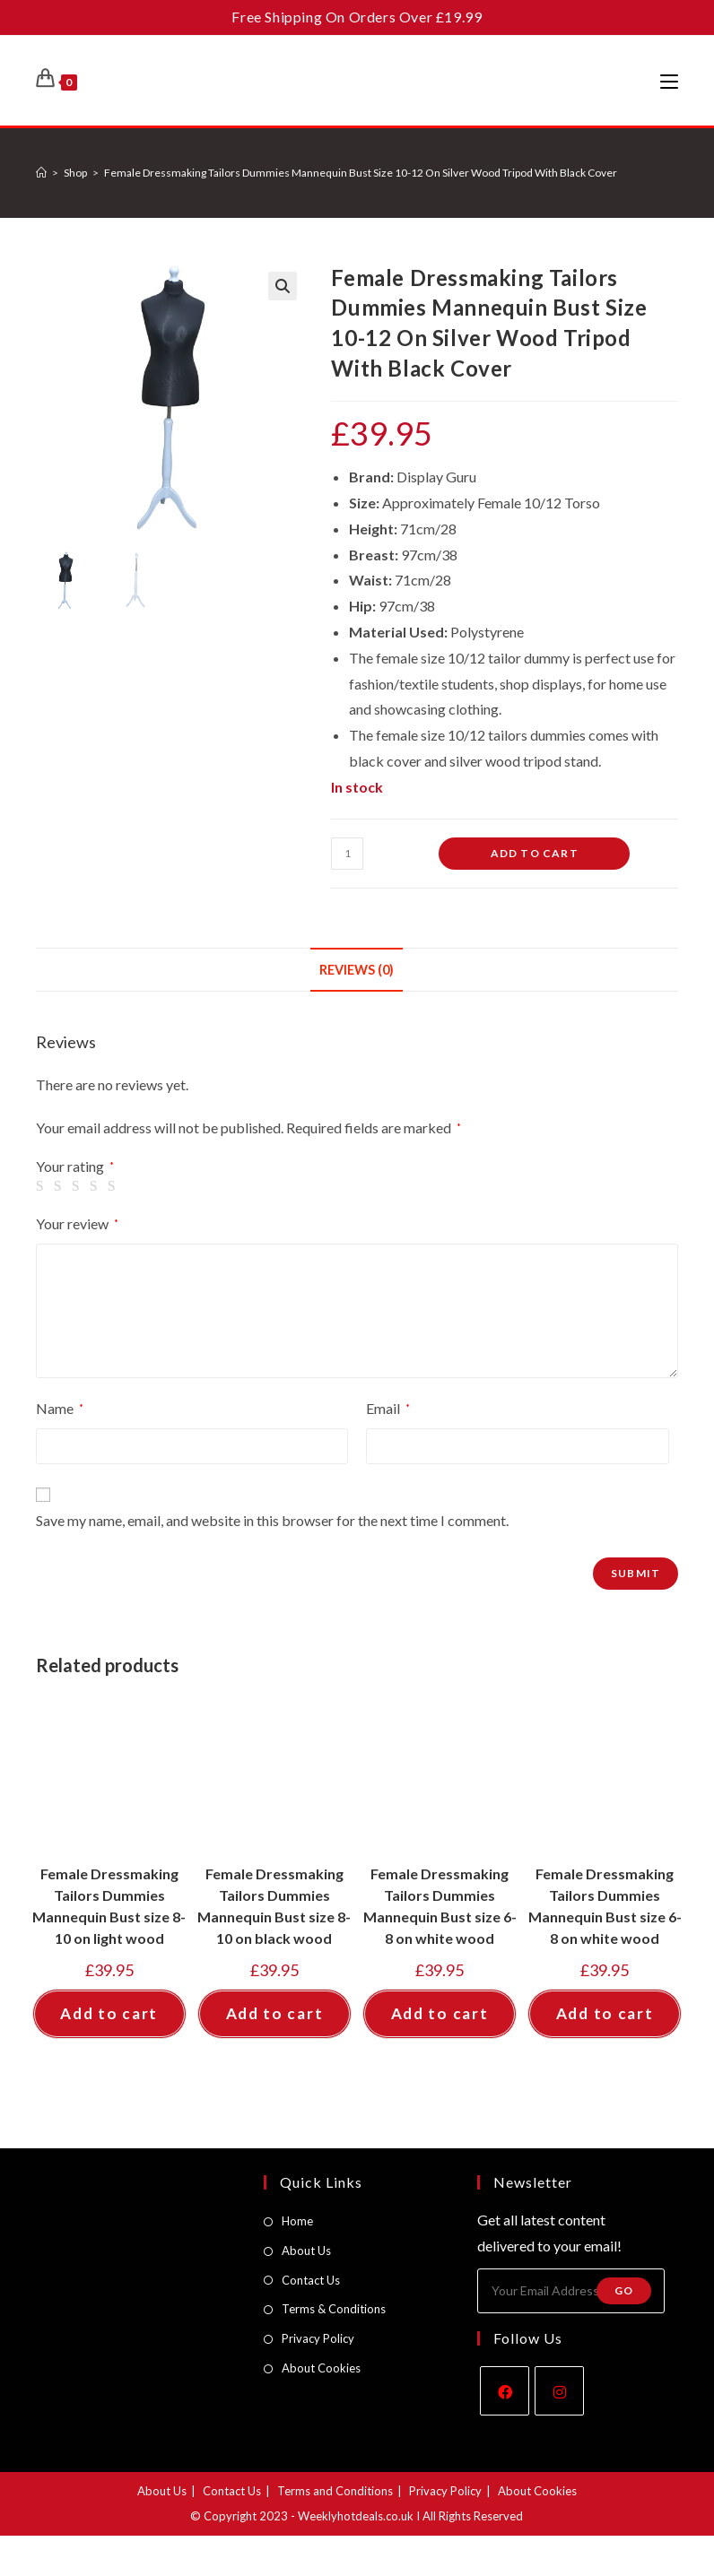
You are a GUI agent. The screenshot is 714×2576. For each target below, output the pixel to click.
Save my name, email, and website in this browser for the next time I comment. (272, 1520)
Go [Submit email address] (623, 2290)
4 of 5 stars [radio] (97, 1186)
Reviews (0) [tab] (356, 969)
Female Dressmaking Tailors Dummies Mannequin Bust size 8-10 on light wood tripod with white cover (109, 1906)
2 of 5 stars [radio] (61, 1186)
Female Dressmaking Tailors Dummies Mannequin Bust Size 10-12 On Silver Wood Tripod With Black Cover (360, 172)
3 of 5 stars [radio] (79, 1186)
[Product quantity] (347, 853)
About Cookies (321, 2368)
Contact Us (311, 2280)
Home (297, 2221)
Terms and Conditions (335, 2491)
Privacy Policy (318, 2338)
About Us (306, 2250)
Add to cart (535, 853)
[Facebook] (504, 2391)
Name (59, 1408)
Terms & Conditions (334, 2309)
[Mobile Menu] (669, 81)
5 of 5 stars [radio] (115, 1186)
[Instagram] (559, 2391)
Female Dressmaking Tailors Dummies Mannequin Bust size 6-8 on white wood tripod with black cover (440, 1906)
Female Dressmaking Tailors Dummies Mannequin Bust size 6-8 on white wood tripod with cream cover (605, 1906)
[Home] (41, 172)
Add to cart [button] (109, 2013)
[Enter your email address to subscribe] (571, 2290)
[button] (282, 286)
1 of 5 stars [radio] (43, 1186)
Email (388, 1408)
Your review (77, 1223)
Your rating (75, 1166)
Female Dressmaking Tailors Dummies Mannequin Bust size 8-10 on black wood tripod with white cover (274, 1906)
